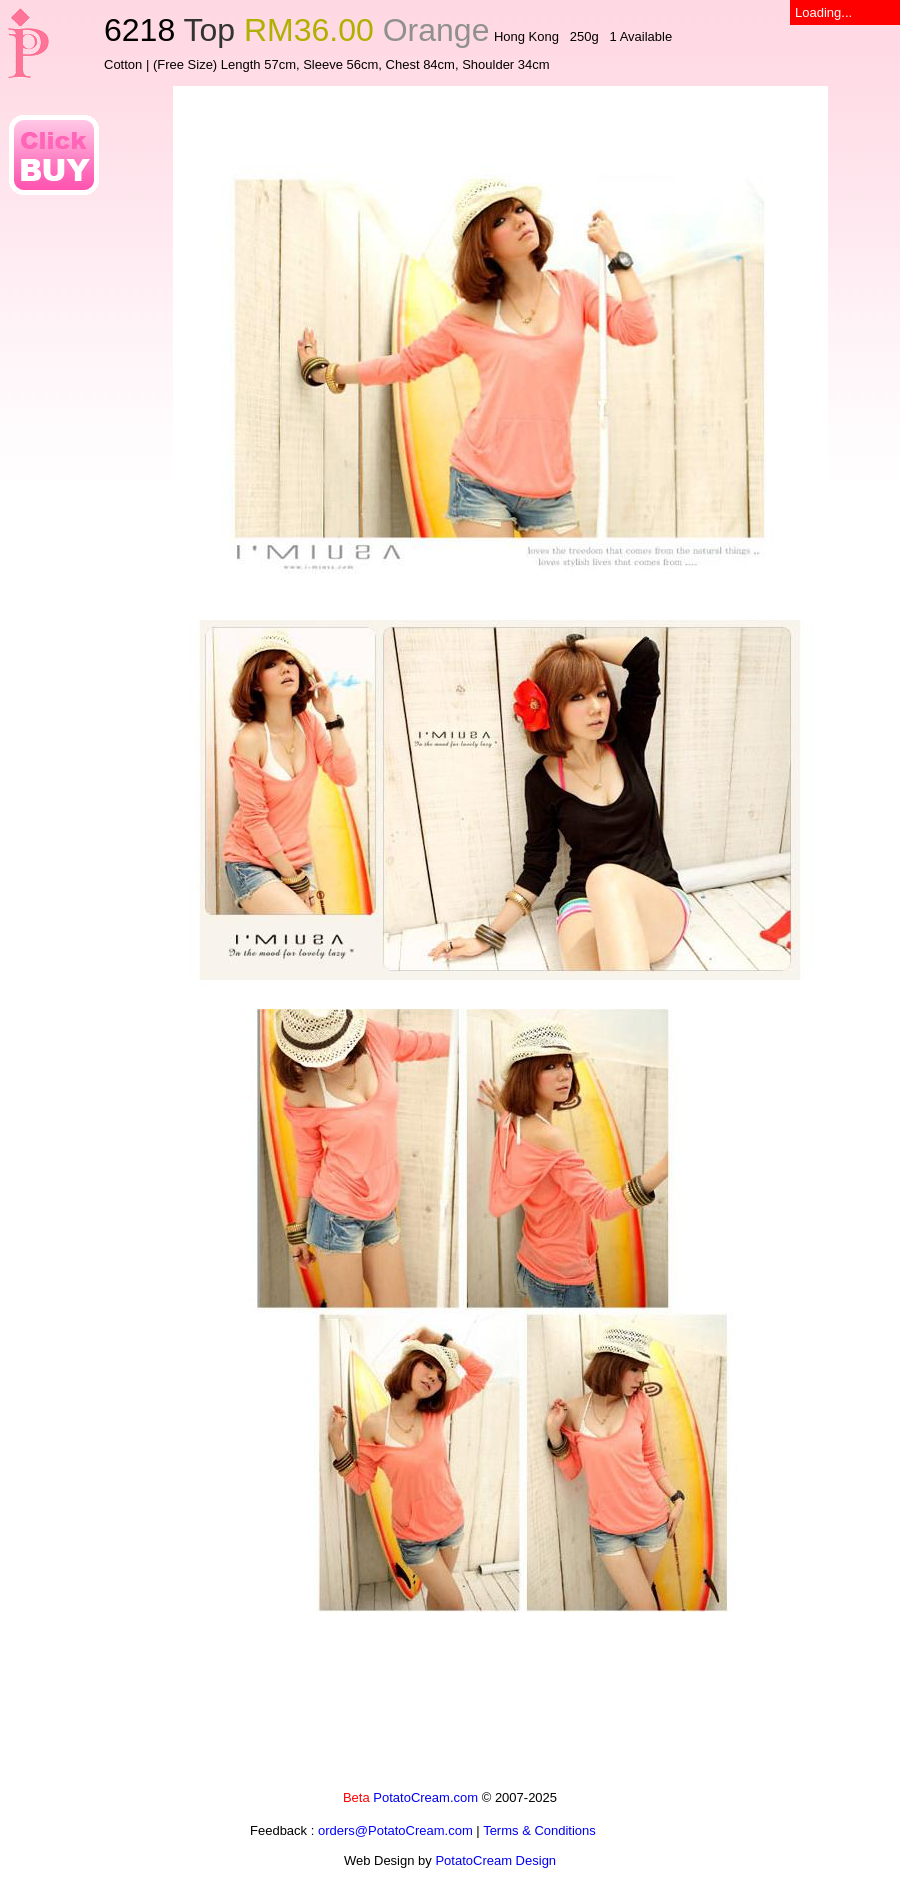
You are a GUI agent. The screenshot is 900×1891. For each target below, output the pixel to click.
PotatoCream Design (495, 1860)
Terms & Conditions (539, 1830)
